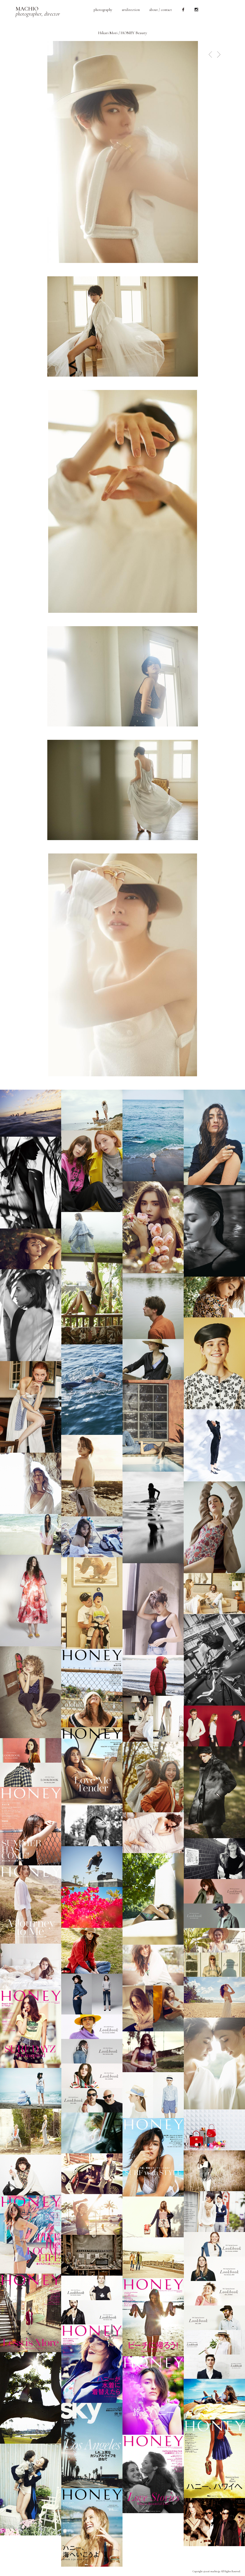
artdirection (131, 10)
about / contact (160, 10)
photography (102, 10)
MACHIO (38, 11)
